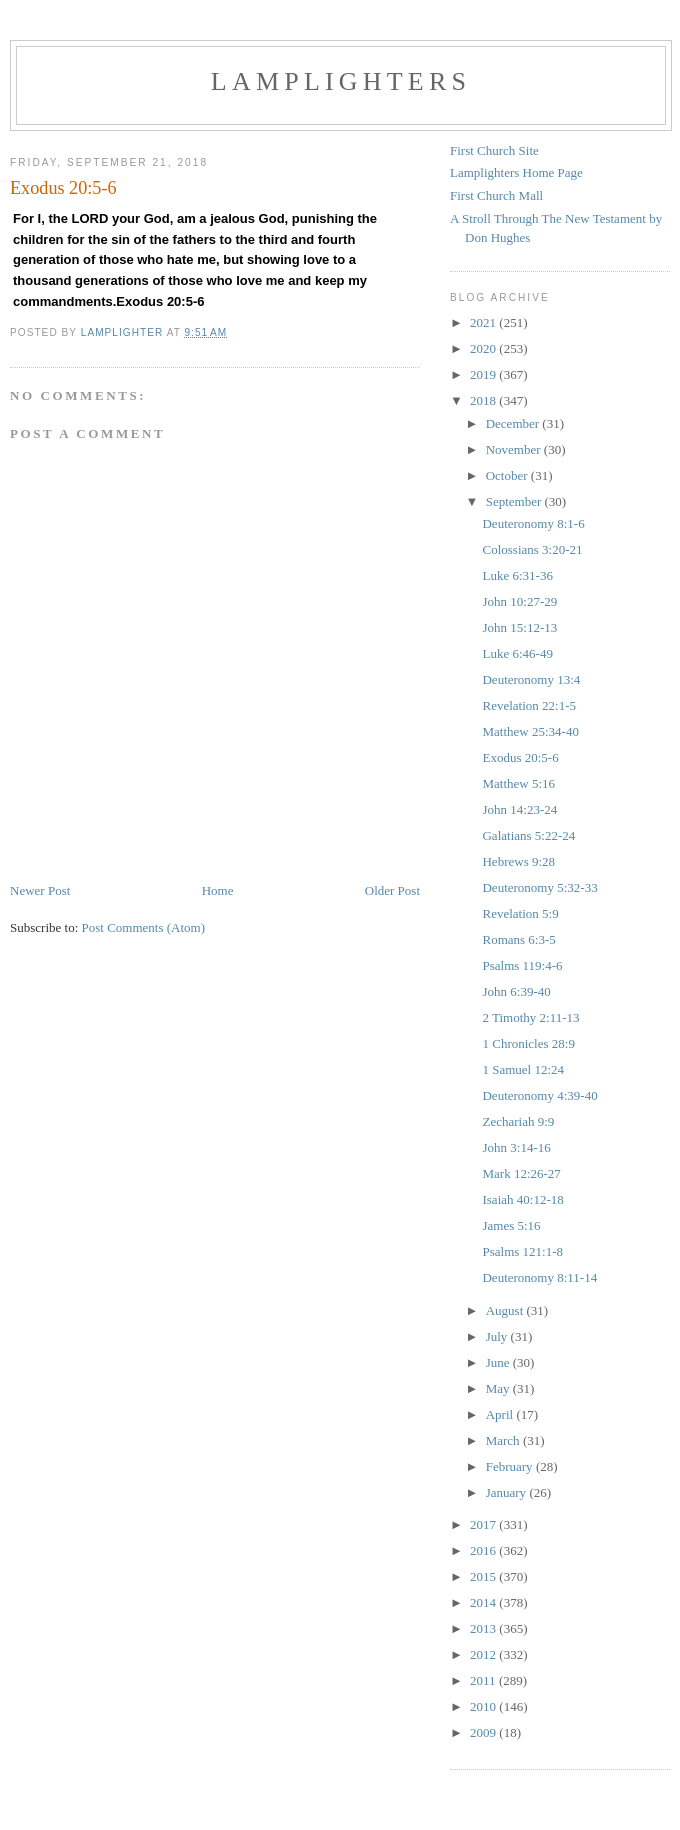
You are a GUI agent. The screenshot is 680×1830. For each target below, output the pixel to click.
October (508, 475)
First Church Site (494, 150)
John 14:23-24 (519, 809)
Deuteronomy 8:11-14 (539, 1277)
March (504, 1440)
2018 (484, 400)
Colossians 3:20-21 (532, 549)
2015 (484, 1576)
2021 (484, 322)
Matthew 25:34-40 (530, 731)
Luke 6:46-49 (517, 653)
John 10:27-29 (519, 601)
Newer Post (40, 890)
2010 (484, 1706)
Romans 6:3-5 (518, 939)
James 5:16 (511, 1225)
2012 (484, 1654)
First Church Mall (496, 195)
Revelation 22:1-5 (529, 705)
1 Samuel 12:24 (523, 1069)
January (508, 1492)
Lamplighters (341, 81)
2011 (484, 1680)
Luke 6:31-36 (517, 575)
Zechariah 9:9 (518, 1121)
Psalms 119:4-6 (522, 965)
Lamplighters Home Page (516, 172)
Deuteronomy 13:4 (531, 679)
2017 (484, 1524)
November (515, 449)
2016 (484, 1550)
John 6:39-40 (516, 991)
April (501, 1414)
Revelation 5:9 (520, 913)
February (511, 1466)
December (514, 423)
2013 (484, 1628)
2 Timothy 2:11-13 (530, 1017)
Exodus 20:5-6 (520, 757)
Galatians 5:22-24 (528, 835)
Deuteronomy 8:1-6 (533, 523)
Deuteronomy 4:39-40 (539, 1095)
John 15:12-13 (519, 627)
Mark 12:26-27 (521, 1173)
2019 (484, 374)
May (499, 1388)
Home (218, 890)
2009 (484, 1732)
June (499, 1362)
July (498, 1336)
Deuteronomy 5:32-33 (539, 887)
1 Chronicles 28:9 (528, 1043)
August (506, 1310)
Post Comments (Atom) (144, 927)
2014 (484, 1602)
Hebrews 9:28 (518, 861)
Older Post (392, 890)
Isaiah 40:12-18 (522, 1199)
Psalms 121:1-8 (522, 1251)
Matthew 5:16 (518, 783)
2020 (484, 348)
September (515, 501)
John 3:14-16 (516, 1147)
